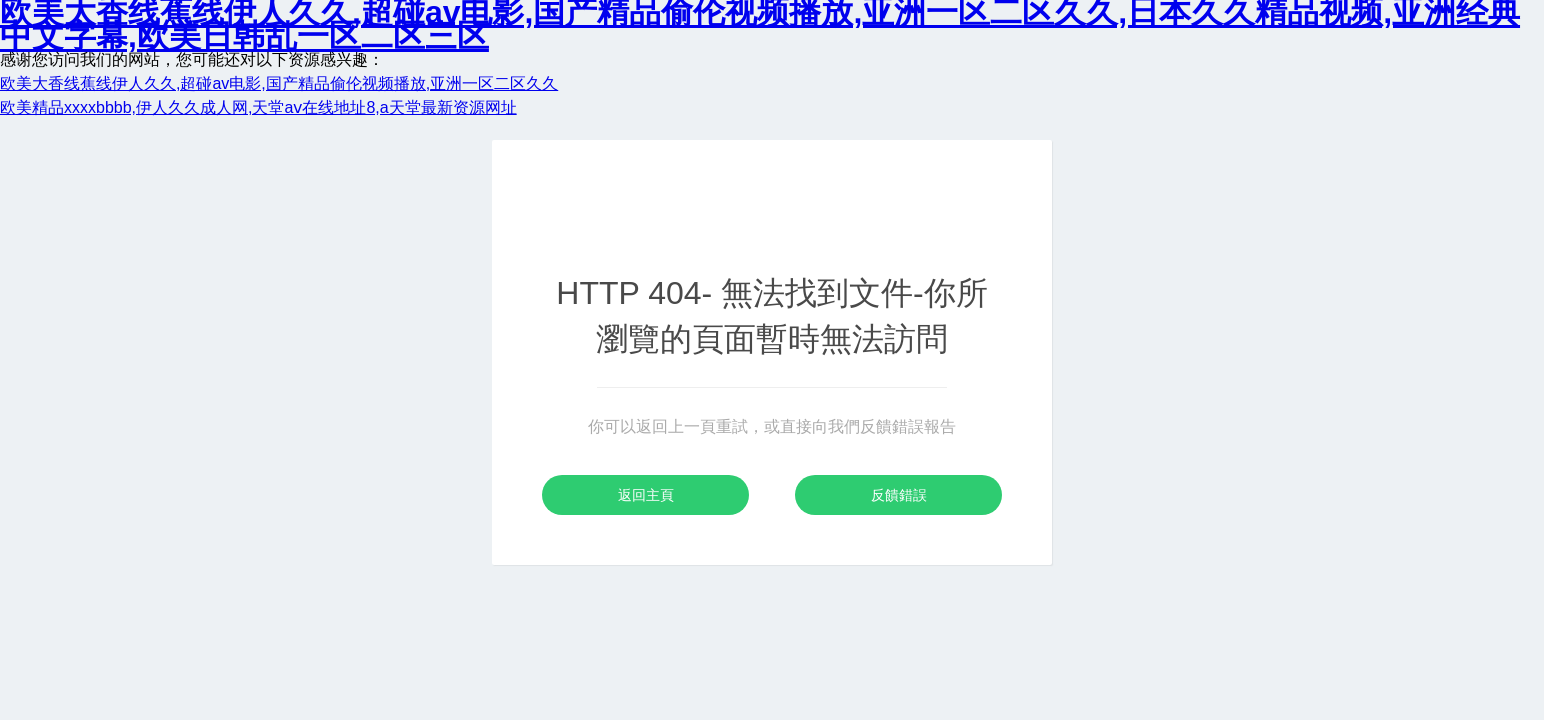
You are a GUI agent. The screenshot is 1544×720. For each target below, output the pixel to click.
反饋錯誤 (899, 495)
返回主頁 (646, 495)
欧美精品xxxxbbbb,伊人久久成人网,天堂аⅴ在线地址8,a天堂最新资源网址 (258, 107)
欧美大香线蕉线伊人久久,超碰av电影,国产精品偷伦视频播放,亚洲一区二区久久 (279, 83)
